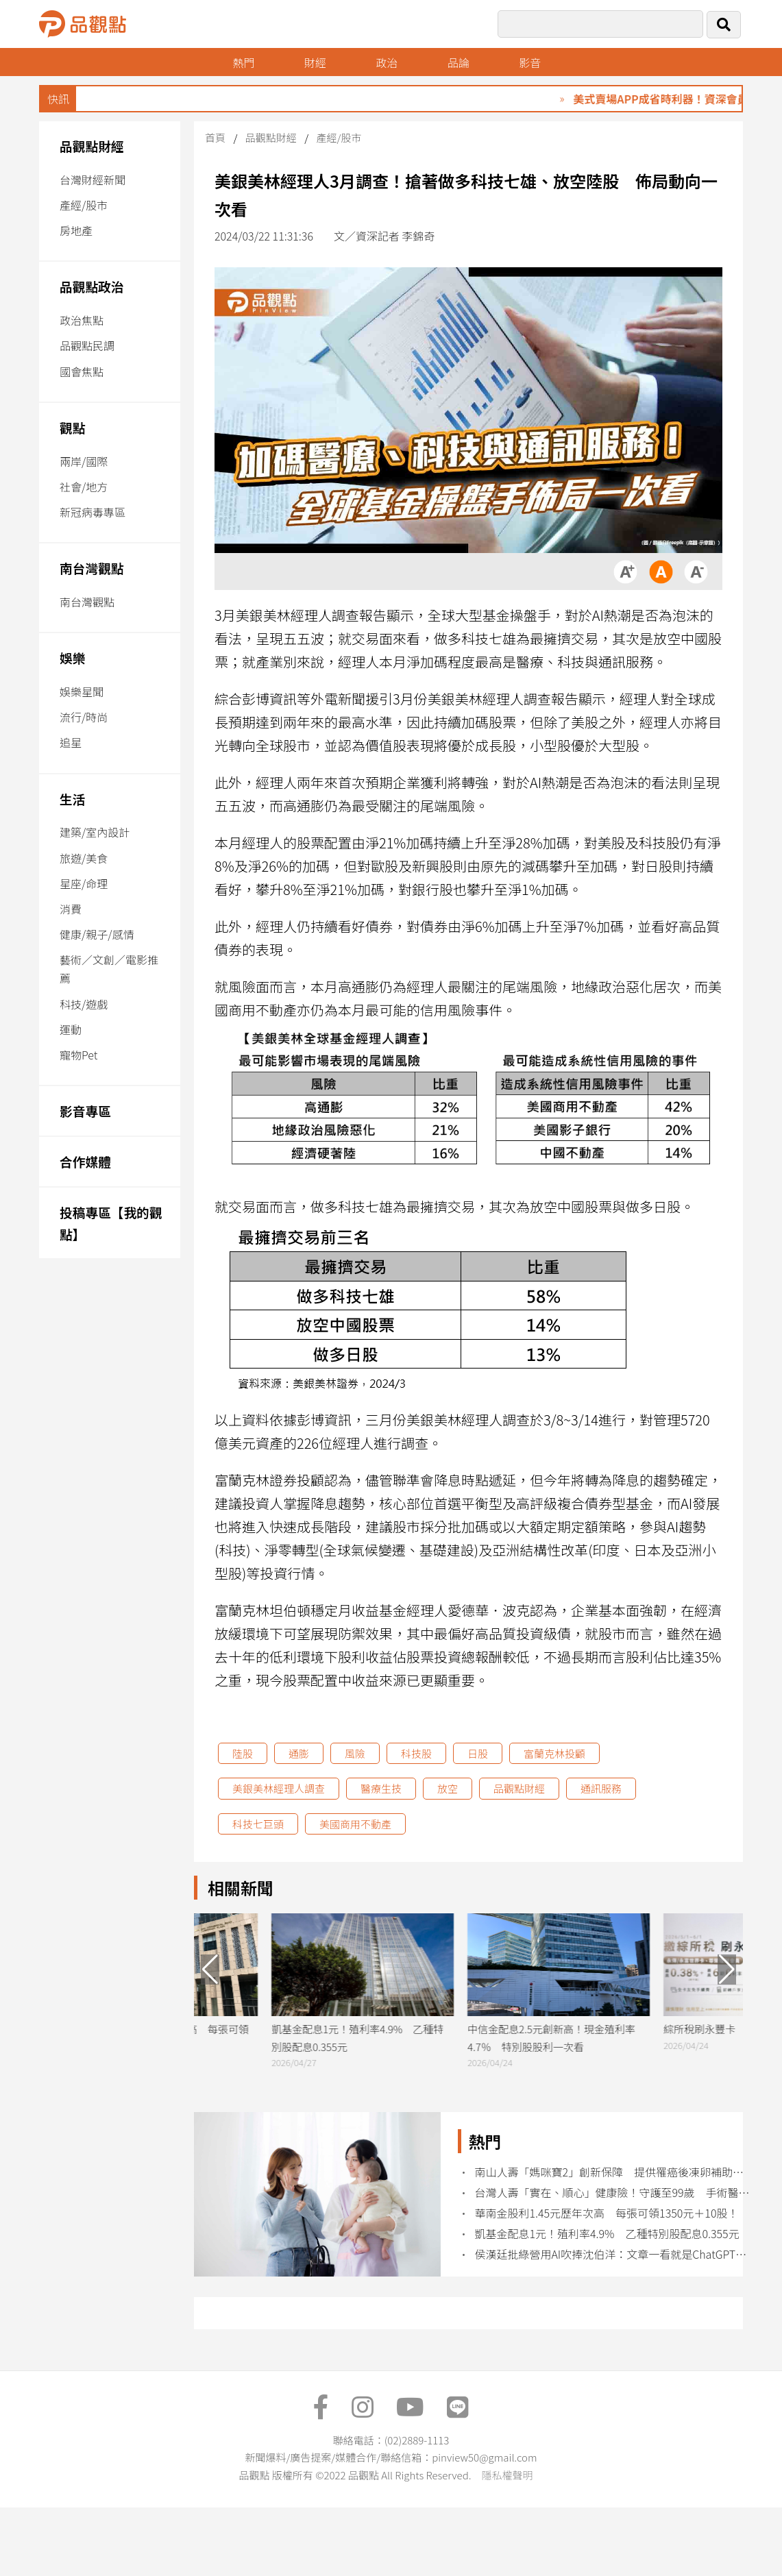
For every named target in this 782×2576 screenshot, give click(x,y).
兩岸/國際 (84, 461)
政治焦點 (81, 320)
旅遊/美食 (84, 858)
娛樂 (72, 657)
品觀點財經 (92, 145)
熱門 (243, 62)
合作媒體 (85, 1161)
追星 (71, 742)
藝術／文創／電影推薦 (109, 968)
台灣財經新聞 (92, 179)
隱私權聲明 (507, 2475)
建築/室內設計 (95, 832)
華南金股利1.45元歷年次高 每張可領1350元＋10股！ (606, 2213)
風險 (355, 1753)
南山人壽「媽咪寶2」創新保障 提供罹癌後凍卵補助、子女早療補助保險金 (612, 2172)
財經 (315, 62)
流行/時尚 (84, 717)
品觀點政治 (92, 286)
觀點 (72, 427)
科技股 (416, 1753)
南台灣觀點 (92, 568)
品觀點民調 (87, 345)
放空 (447, 1788)
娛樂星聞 (81, 691)
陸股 (242, 1753)
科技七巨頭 (258, 1824)
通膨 (299, 1753)
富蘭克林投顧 (554, 1753)
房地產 (76, 230)
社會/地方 (84, 486)
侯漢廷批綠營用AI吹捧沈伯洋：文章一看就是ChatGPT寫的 (612, 2254)
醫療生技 (381, 1788)
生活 (72, 798)
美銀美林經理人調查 (278, 1788)
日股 (477, 1753)
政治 (387, 62)
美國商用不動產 (355, 1824)
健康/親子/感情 (97, 934)
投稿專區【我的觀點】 (111, 1223)
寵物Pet (78, 1054)
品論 (458, 62)
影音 (530, 62)
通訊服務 (601, 1788)
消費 (71, 908)
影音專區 (85, 1110)
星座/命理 (84, 883)
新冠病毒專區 (92, 512)
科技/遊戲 (84, 1004)
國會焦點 (81, 371)
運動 (71, 1029)
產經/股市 (84, 205)
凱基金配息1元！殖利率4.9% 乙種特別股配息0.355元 (606, 2234)
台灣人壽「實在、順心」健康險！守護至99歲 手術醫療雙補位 (612, 2192)
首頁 (215, 137)
